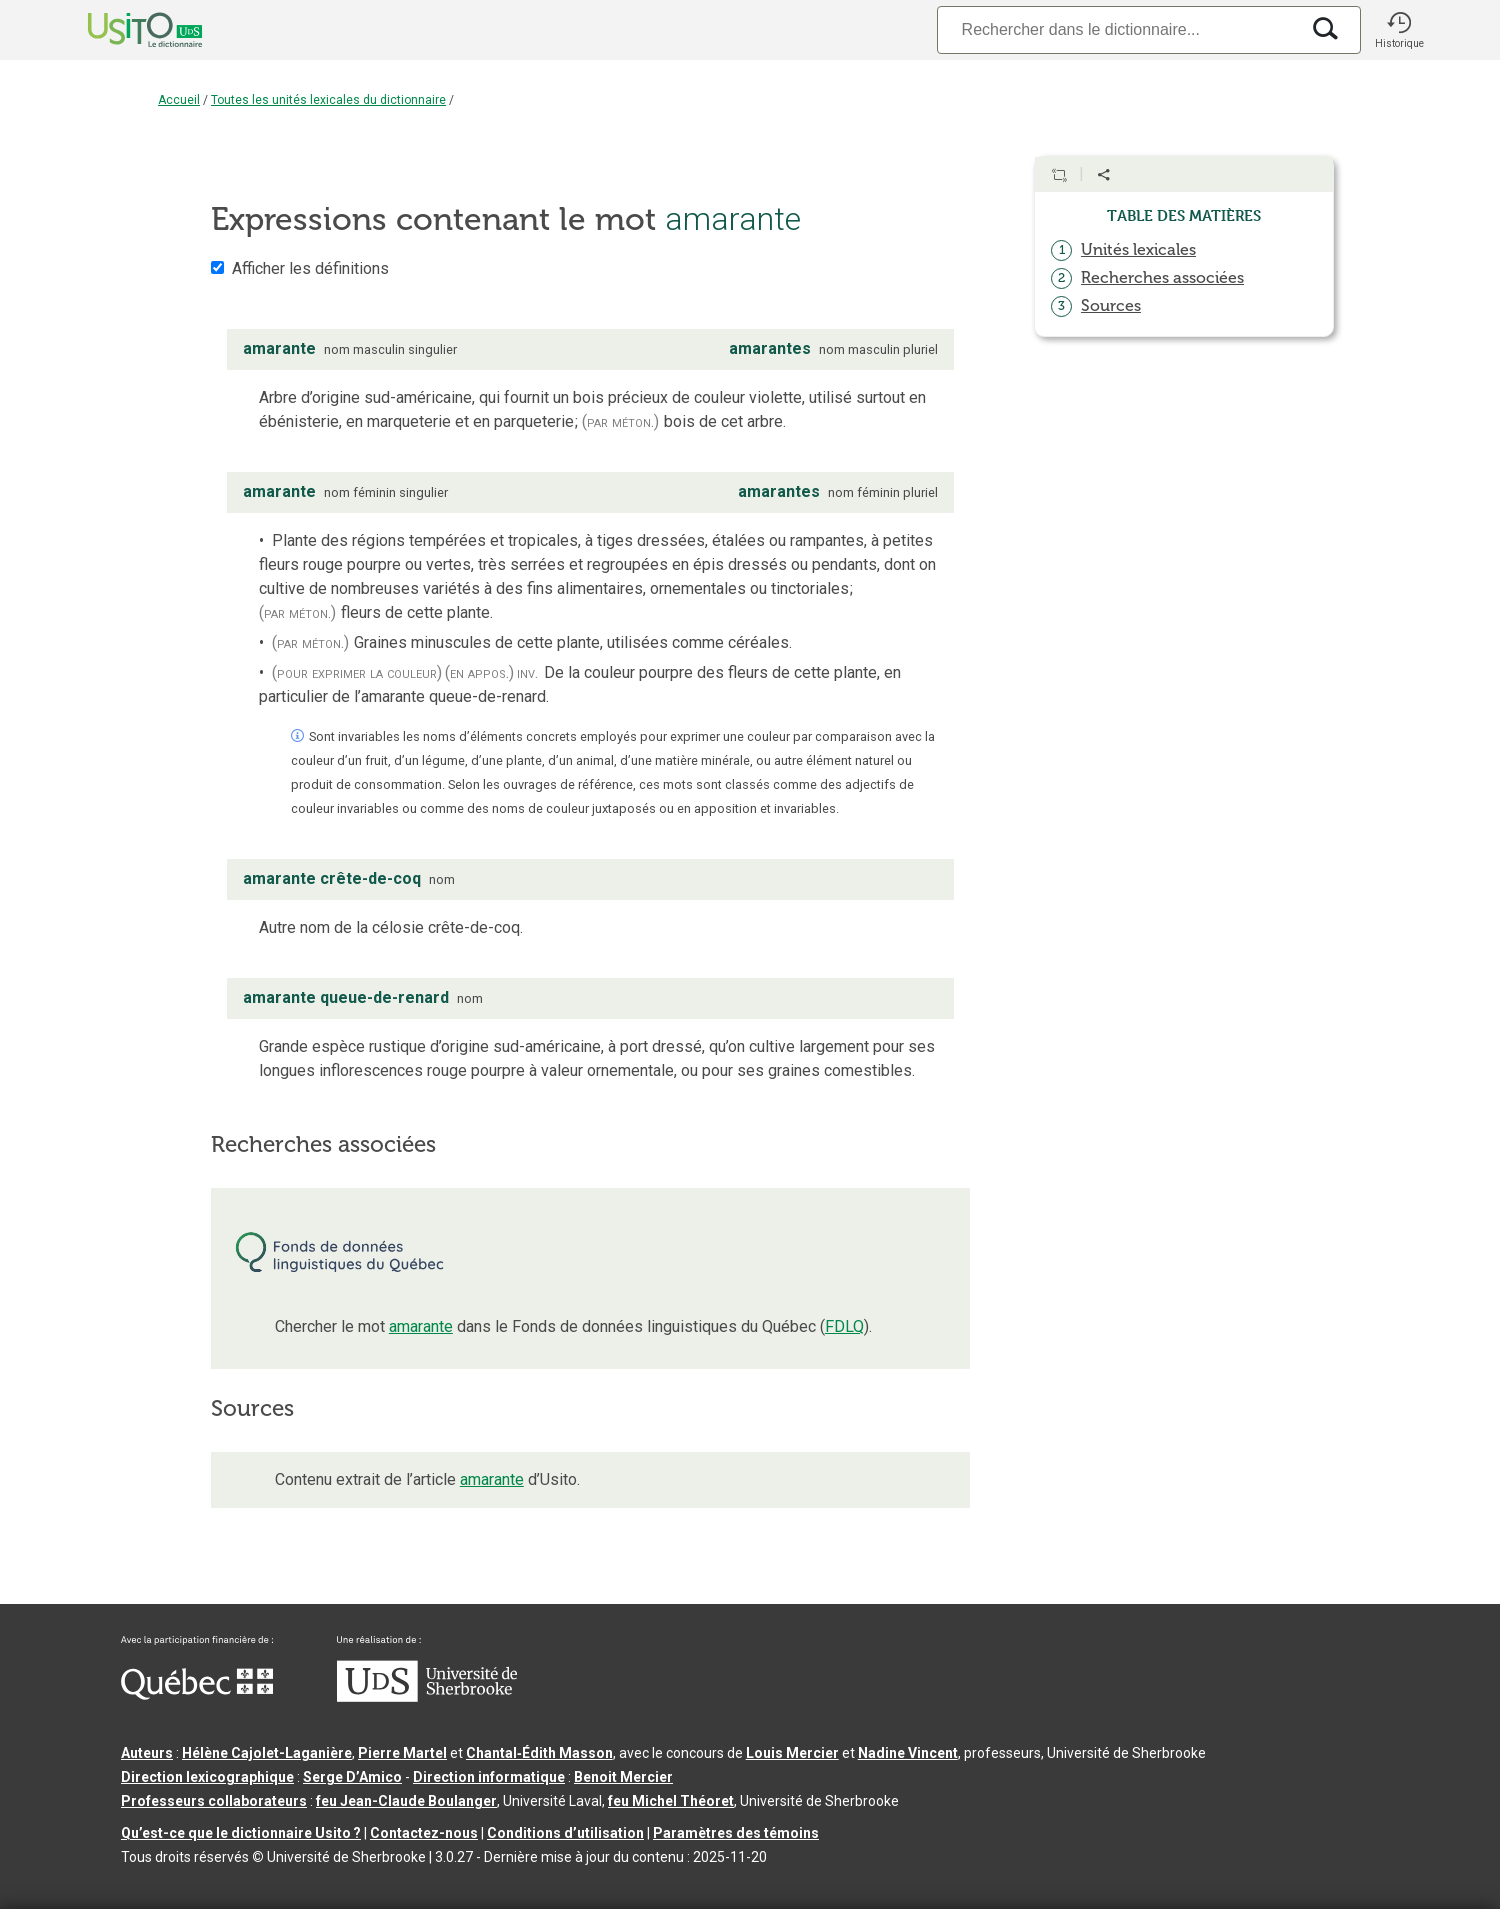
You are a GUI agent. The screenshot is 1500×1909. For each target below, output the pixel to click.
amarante (421, 1326)
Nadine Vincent (908, 1753)
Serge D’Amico (352, 1777)
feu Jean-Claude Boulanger (406, 1801)
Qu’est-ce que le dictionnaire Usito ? (241, 1833)
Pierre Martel (402, 1753)
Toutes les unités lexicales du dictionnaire (328, 100)
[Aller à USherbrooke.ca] (427, 1697)
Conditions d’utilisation (565, 1833)
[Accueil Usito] (123, 30)
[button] (1399, 30)
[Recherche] (1118, 29)
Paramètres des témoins (736, 1833)
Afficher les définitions (310, 268)
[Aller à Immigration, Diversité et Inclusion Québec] (197, 1695)
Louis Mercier (792, 1753)
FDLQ (844, 1326)
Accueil (179, 100)
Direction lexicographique (207, 1777)
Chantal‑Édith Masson (539, 1753)
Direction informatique (489, 1777)
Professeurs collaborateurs (214, 1801)
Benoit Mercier (623, 1777)
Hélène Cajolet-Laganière (267, 1753)
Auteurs (147, 1753)
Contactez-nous (424, 1833)
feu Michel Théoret (671, 1801)
